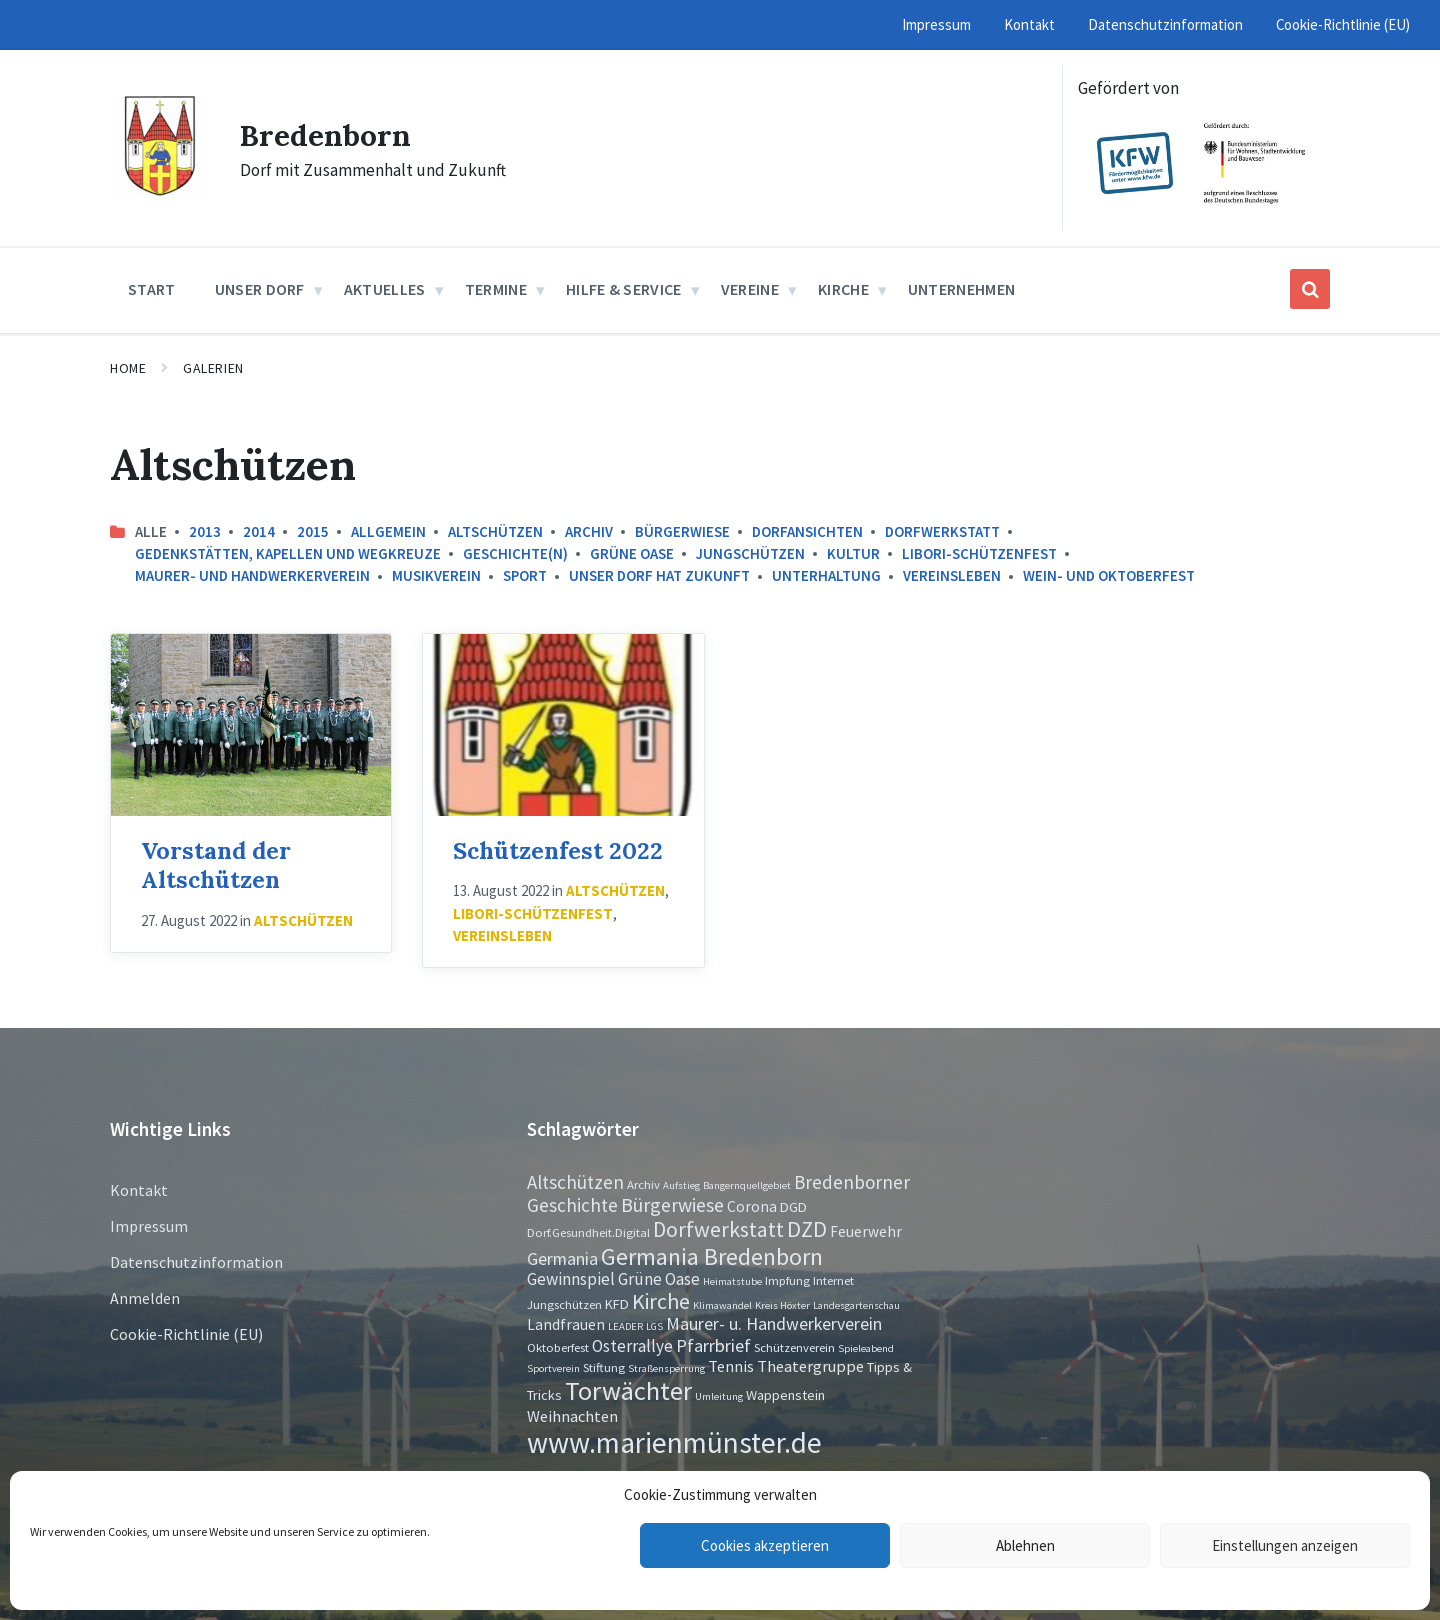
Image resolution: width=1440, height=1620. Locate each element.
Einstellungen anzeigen (1285, 1545)
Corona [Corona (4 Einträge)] (752, 1206)
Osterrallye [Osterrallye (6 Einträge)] (632, 1346)
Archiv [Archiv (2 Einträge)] (643, 1184)
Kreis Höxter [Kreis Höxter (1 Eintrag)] (782, 1305)
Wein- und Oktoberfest (1109, 575)
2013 (205, 531)
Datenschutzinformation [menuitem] (1165, 24)
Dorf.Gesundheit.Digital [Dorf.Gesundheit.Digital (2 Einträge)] (588, 1232)
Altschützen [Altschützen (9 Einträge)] (575, 1182)
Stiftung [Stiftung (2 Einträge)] (604, 1367)
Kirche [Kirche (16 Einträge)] (661, 1301)
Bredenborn (325, 135)
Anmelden (145, 1298)
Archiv (589, 531)
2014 (259, 531)
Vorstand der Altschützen (216, 864)
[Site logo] (160, 190)
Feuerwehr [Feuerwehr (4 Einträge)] (866, 1231)
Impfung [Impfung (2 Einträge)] (787, 1280)
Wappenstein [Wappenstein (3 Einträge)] (785, 1395)
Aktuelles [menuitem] (385, 289)
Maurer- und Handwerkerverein (252, 575)
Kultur (853, 553)
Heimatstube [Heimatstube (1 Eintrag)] (732, 1281)
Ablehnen (1025, 1545)
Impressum (149, 1226)
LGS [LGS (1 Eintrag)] (654, 1326)
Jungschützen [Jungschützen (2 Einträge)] (564, 1304)
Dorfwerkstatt (942, 531)
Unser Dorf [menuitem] (260, 289)
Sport (525, 575)
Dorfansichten (807, 531)
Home (128, 368)
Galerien (213, 368)
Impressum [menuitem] (936, 24)
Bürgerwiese (682, 531)
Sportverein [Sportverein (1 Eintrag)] (553, 1368)
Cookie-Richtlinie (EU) (186, 1334)
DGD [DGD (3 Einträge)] (793, 1207)
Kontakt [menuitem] (1029, 24)
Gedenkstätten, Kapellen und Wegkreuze (288, 553)
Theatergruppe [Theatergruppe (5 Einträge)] (810, 1366)
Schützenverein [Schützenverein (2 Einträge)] (794, 1347)
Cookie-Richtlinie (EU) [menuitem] (1343, 24)
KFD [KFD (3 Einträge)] (617, 1304)
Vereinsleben (952, 575)
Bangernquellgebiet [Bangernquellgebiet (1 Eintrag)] (747, 1185)
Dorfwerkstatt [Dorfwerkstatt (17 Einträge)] (718, 1229)
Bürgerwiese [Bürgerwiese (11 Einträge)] (672, 1204)
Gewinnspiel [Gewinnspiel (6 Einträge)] (571, 1279)
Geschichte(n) (515, 553)
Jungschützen (750, 553)
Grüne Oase (632, 553)
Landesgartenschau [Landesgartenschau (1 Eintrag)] (856, 1305)
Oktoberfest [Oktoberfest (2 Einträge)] (558, 1347)
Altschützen (495, 531)
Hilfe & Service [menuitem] (624, 289)
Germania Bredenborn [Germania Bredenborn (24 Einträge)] (712, 1256)
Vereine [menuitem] (750, 289)
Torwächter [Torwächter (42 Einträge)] (628, 1390)
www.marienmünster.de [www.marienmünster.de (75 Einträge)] (674, 1442)
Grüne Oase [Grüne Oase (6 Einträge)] (659, 1279)
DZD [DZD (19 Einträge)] (807, 1229)
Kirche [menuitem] (843, 289)
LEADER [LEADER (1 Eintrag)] (625, 1326)
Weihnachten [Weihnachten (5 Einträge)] (572, 1416)
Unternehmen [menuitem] (962, 289)
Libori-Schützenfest (979, 553)
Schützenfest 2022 (558, 850)
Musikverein (436, 575)
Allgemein (388, 531)
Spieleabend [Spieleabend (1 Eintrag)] (866, 1348)
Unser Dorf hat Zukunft (659, 575)
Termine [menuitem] (496, 289)
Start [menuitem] (152, 289)
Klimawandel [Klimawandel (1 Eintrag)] (722, 1305)
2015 (313, 531)
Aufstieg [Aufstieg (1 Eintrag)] (681, 1185)
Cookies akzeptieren (765, 1545)
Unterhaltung (826, 575)
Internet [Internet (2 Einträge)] (833, 1280)
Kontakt (139, 1190)
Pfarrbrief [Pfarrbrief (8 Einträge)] (713, 1345)
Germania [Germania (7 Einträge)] (562, 1259)
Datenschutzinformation (196, 1262)
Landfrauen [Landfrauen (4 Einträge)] (566, 1324)
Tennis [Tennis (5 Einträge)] (731, 1366)
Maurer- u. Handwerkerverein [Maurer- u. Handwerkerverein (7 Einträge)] (774, 1324)
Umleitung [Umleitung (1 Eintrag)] (719, 1396)
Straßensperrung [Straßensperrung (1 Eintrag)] (666, 1368)
